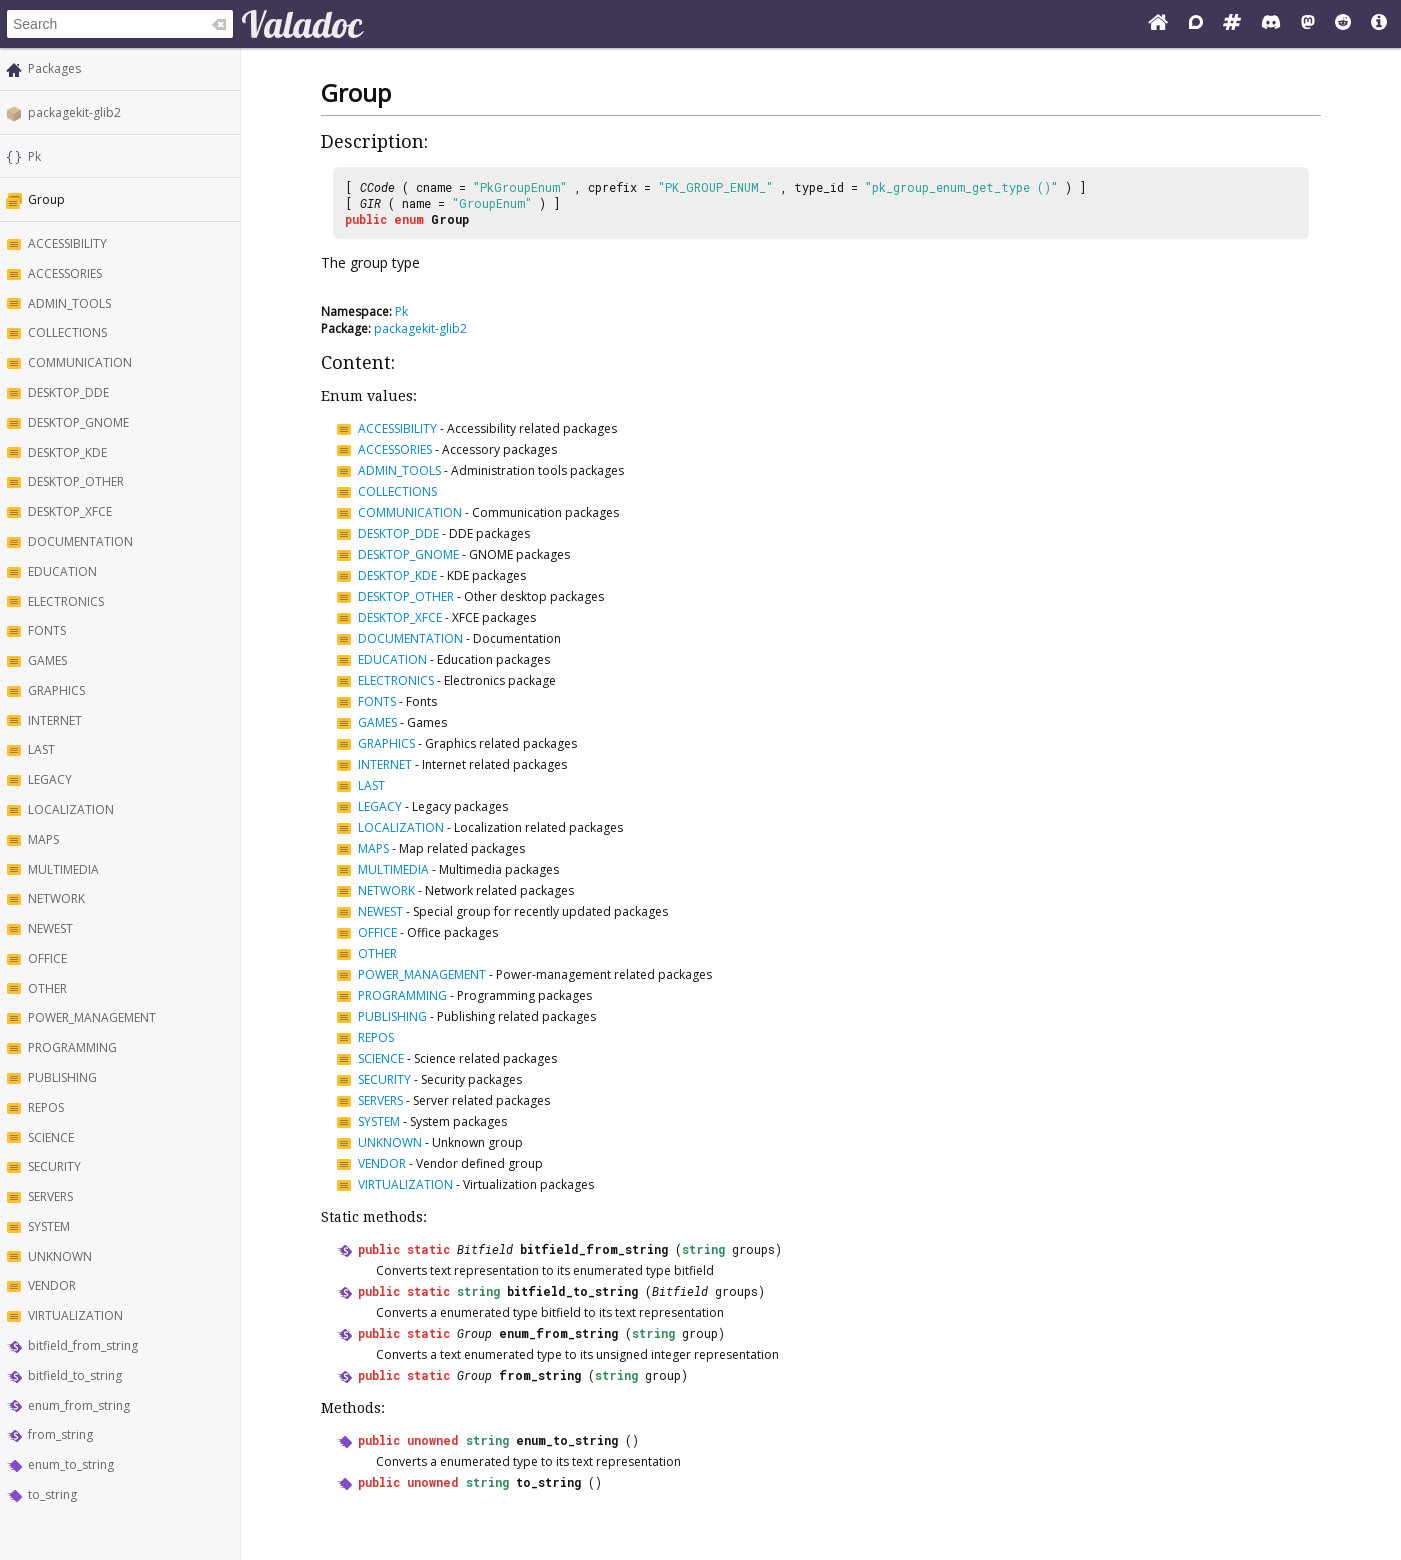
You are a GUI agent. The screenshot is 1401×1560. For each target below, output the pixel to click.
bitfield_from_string (83, 1345)
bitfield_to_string (75, 1375)
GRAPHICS (56, 690)
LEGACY (50, 779)
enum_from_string (79, 1405)
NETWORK (56, 898)
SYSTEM (49, 1226)
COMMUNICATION (80, 362)
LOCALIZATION (71, 809)
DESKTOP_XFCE (70, 511)
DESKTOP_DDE (68, 392)
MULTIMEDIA (63, 869)
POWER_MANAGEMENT (92, 1017)
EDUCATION (62, 571)
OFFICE (47, 958)
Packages (54, 68)
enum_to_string (71, 1464)
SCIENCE (51, 1137)
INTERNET (55, 720)
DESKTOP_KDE (67, 452)
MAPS (43, 839)
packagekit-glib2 (74, 112)
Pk (34, 156)
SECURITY (54, 1166)
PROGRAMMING (72, 1047)
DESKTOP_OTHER (76, 481)
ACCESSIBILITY (67, 243)
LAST (41, 749)
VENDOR (52, 1285)
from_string (60, 1434)
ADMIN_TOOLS (69, 303)
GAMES (47, 660)
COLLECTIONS (67, 332)
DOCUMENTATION (80, 541)
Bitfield (485, 1249)
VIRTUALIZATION (75, 1315)
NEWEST (50, 928)
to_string (52, 1494)
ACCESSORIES (65, 273)
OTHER (47, 988)
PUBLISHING (62, 1077)
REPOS (46, 1107)
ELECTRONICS (66, 601)
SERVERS (50, 1196)
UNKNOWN (60, 1256)
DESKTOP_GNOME (78, 422)
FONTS (47, 630)
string (703, 1249)
